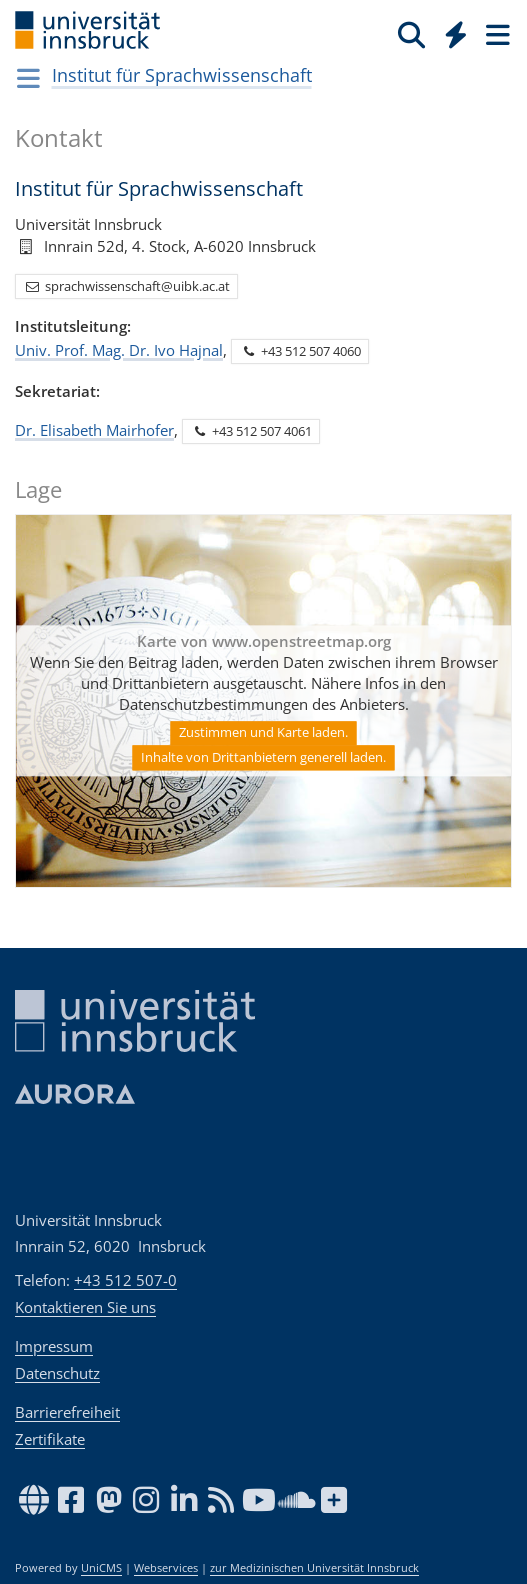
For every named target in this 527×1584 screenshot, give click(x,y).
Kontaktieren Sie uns (85, 1307)
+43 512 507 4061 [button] (251, 431)
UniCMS (101, 1568)
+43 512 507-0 (125, 1280)
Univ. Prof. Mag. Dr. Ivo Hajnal (119, 349)
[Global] (450, 31)
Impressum (54, 1346)
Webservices (166, 1568)
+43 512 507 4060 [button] (300, 350)
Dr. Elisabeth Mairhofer (94, 429)
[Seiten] (496, 34)
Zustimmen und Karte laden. (263, 732)
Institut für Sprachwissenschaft (182, 75)
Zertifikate (50, 1439)
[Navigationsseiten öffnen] (28, 78)
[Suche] (411, 34)
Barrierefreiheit (67, 1412)
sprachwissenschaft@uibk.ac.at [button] (127, 285)
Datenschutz (57, 1373)
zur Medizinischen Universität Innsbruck (314, 1568)
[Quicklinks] (456, 34)
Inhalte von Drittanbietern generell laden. (263, 757)
